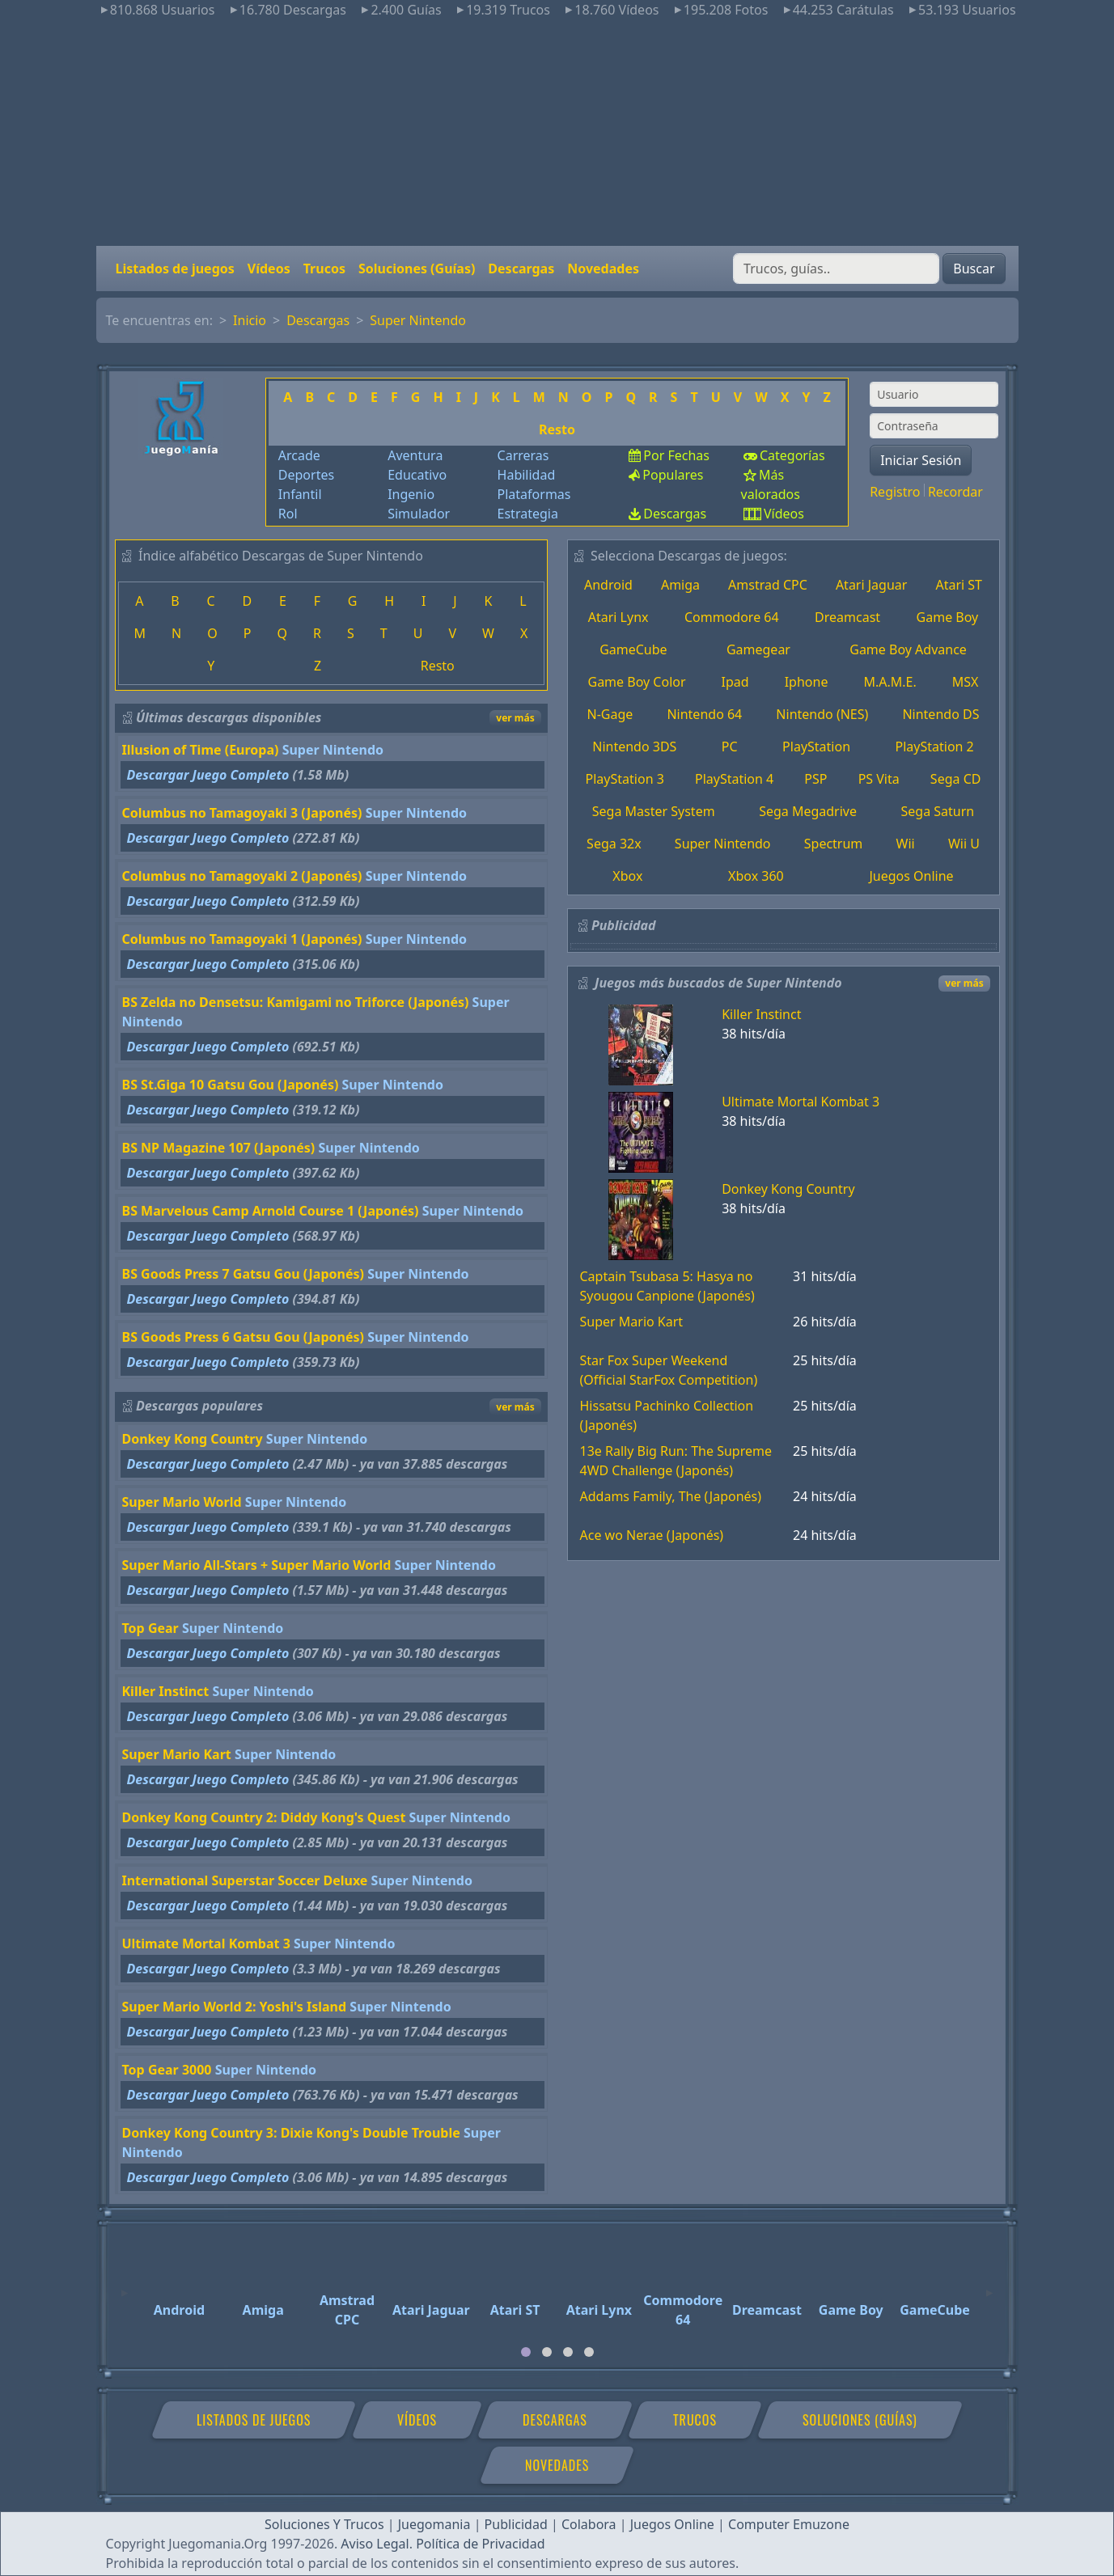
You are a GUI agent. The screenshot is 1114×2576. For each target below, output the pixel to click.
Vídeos (269, 268)
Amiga (680, 585)
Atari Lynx (618, 617)
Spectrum (833, 843)
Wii (905, 843)
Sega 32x (614, 843)
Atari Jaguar (872, 585)
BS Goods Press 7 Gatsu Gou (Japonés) (243, 1274)
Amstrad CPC (767, 585)
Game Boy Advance (908, 649)
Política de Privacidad (480, 2544)
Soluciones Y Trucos (324, 2524)
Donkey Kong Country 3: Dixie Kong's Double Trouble (291, 2133)
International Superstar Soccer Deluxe (245, 1880)
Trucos (324, 268)
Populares (672, 475)
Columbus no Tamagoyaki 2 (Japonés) (242, 876)
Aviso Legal (375, 2544)
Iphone (806, 682)
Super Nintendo (418, 320)
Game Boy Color (637, 682)
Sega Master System (653, 811)
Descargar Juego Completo (208, 775)
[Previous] (124, 2285)
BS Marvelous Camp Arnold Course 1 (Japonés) (270, 1211)
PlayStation (816, 746)
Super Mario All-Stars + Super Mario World (257, 1565)
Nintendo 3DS (634, 746)
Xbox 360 (756, 876)
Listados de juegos (175, 268)
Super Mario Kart (176, 1754)
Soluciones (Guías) (416, 268)
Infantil (300, 494)
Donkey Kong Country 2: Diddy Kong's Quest (264, 1817)
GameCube (633, 649)
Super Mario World (182, 1502)
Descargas (521, 268)
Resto (557, 429)
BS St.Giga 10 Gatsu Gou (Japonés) (230, 1084)
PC (730, 746)
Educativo (417, 475)
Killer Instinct (166, 1691)
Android (608, 585)
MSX (965, 682)
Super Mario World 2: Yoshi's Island (234, 2007)
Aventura (415, 455)
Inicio (249, 320)
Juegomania (434, 2524)
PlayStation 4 (734, 779)
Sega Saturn (938, 811)
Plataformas (534, 494)
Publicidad (516, 2524)
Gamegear (758, 649)
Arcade (299, 455)
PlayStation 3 (625, 779)
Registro (895, 492)
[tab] (526, 2352)
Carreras (523, 455)
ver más (515, 718)
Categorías (792, 455)
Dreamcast (847, 617)
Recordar (955, 492)
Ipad (735, 682)
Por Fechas (676, 455)
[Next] (989, 2285)
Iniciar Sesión (920, 460)
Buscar (973, 268)
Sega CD (955, 779)
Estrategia (528, 513)
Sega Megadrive (808, 811)
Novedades (603, 268)
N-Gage (610, 714)
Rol (288, 513)
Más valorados (770, 484)
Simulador (419, 513)
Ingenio (411, 494)
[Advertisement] (557, 132)
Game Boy (948, 617)
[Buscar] (836, 268)
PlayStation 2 (935, 746)
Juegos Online (911, 876)
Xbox (627, 876)
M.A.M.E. (889, 682)
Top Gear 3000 (167, 2070)
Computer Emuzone (788, 2524)
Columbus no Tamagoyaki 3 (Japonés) (242, 813)
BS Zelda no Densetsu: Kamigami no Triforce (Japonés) (295, 1002)
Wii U (964, 843)
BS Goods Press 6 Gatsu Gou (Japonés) (243, 1337)
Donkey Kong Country (192, 1439)
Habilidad (527, 475)
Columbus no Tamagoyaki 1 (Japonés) (242, 939)
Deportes (306, 475)
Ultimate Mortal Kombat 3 (206, 1943)
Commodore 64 (731, 617)
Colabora (588, 2524)
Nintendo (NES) (822, 714)
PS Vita (879, 779)
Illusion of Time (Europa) (200, 750)
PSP (815, 779)
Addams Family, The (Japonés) (671, 1496)
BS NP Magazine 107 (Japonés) (219, 1148)
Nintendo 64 (704, 714)
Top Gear (150, 1628)
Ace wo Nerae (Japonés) (652, 1535)
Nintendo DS (940, 714)
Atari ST (958, 585)
